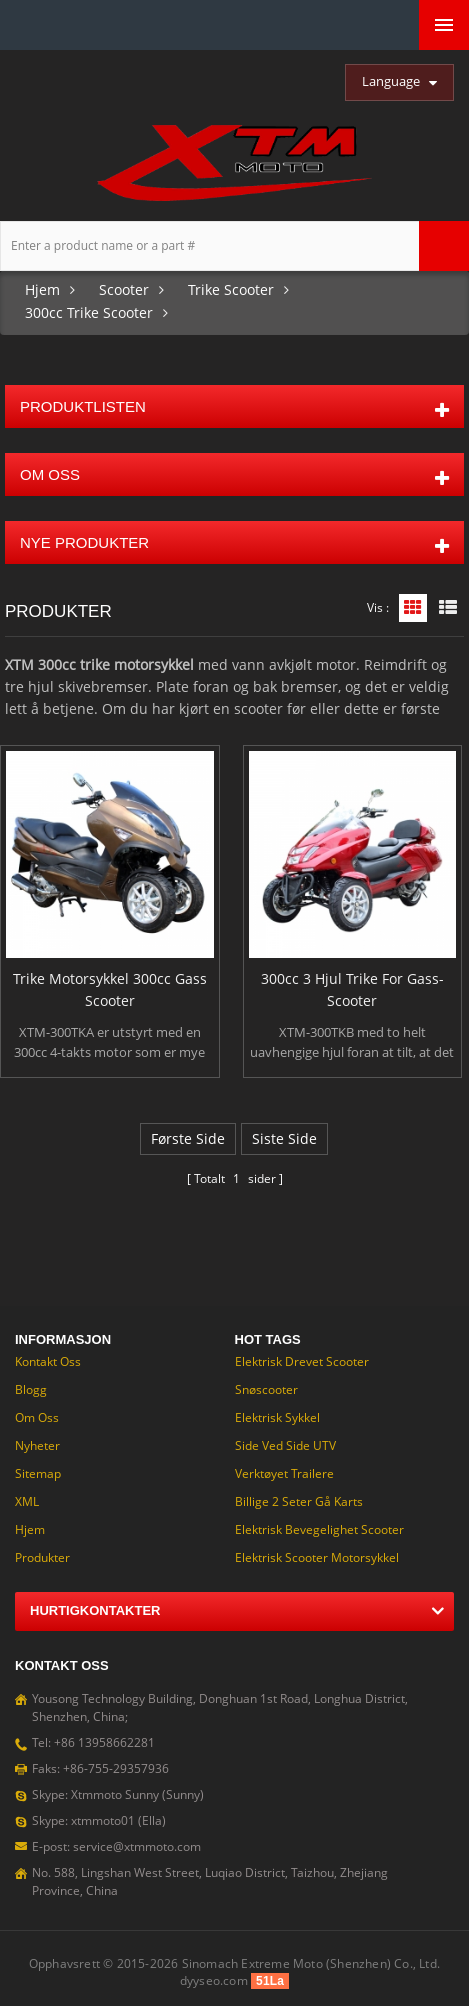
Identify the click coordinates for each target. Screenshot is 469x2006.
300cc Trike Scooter (89, 312)
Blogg (31, 1389)
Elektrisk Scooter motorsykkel (317, 1557)
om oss (37, 1417)
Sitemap (38, 1473)
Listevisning (448, 608)
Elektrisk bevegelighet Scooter (319, 1529)
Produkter (42, 1557)
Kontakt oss (48, 1361)
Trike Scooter (231, 289)
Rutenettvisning (413, 608)
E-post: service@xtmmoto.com (116, 1846)
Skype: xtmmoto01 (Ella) (99, 1820)
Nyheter (37, 1445)
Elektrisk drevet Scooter (302, 1361)
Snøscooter (266, 1389)
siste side (284, 1138)
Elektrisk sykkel (277, 1417)
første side (188, 1138)
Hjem (42, 289)
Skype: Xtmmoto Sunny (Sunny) (118, 1794)
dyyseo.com (214, 1980)
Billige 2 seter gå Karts (299, 1501)
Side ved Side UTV (285, 1445)
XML (27, 1501)
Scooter (124, 289)
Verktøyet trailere (284, 1473)
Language (391, 81)
